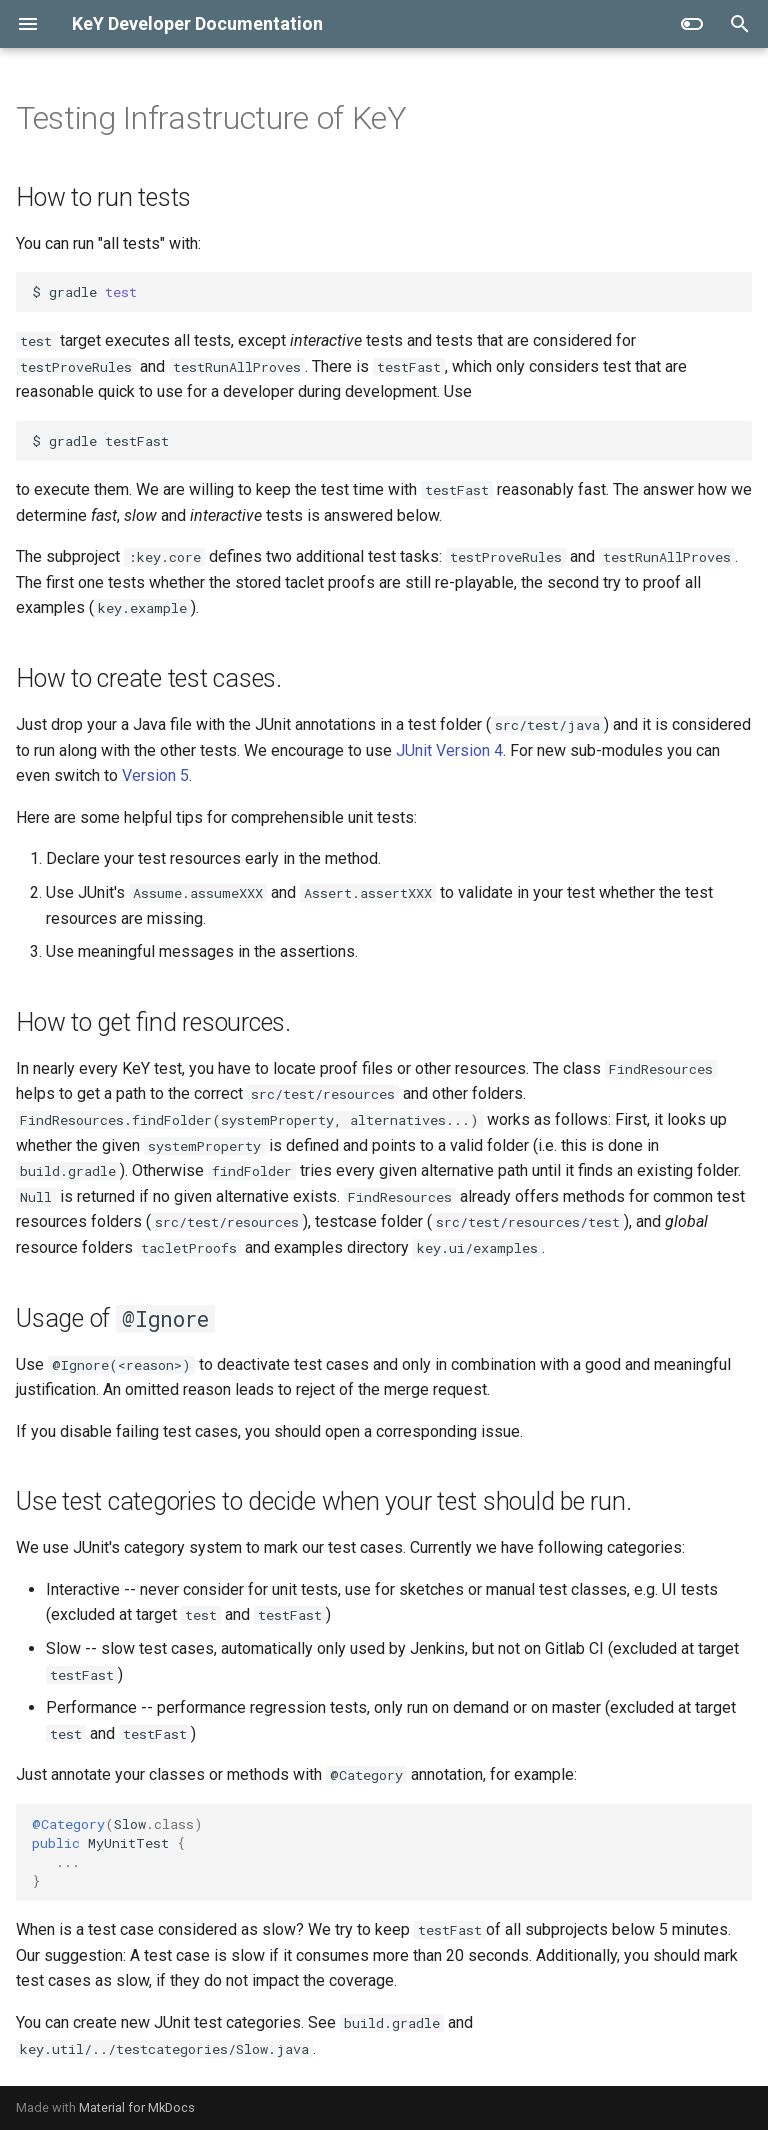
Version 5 (155, 775)
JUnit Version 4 (449, 750)
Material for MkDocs (137, 2107)
